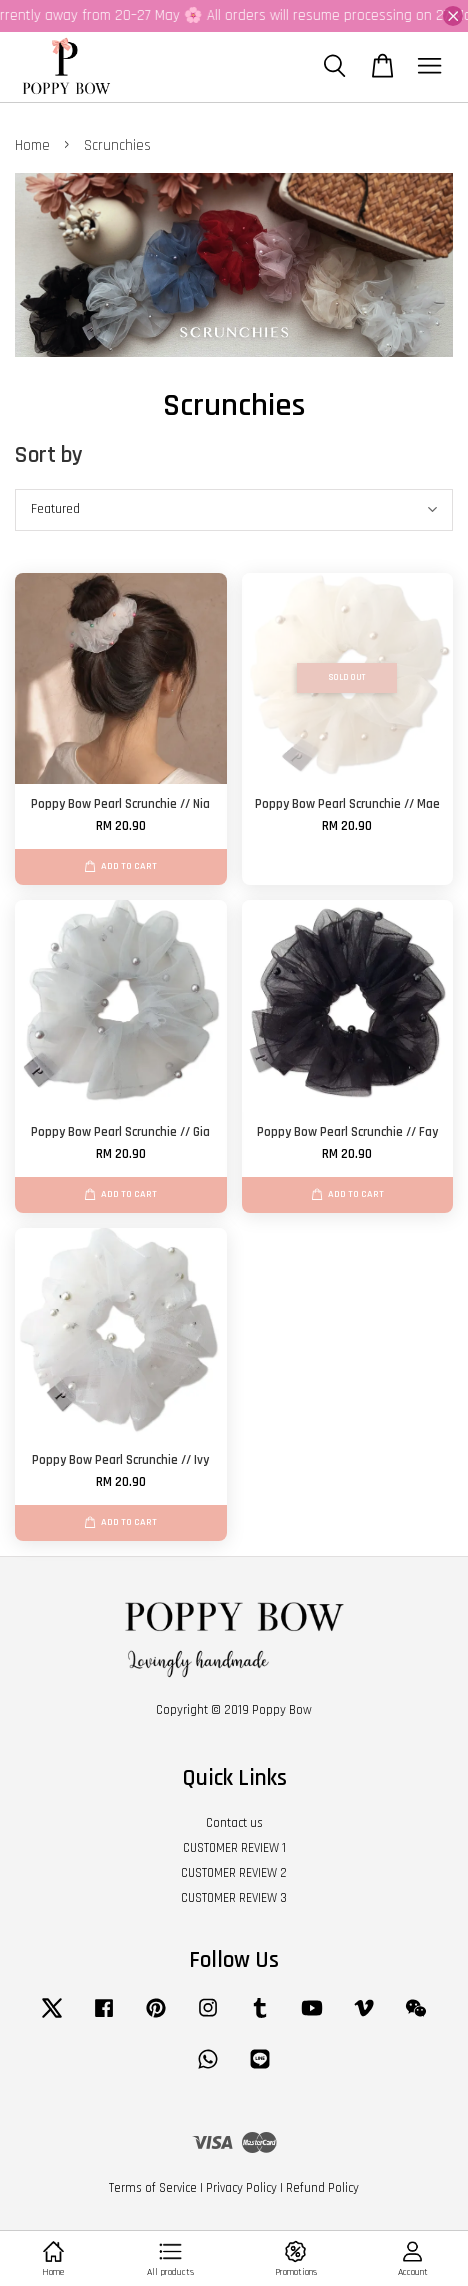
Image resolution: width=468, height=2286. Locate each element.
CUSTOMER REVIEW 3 (234, 1898)
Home (32, 145)
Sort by (49, 455)
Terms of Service (153, 2188)
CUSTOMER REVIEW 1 (234, 1848)
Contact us (234, 1823)
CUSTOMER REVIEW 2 (234, 1873)
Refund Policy (322, 2188)
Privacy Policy (241, 2188)
